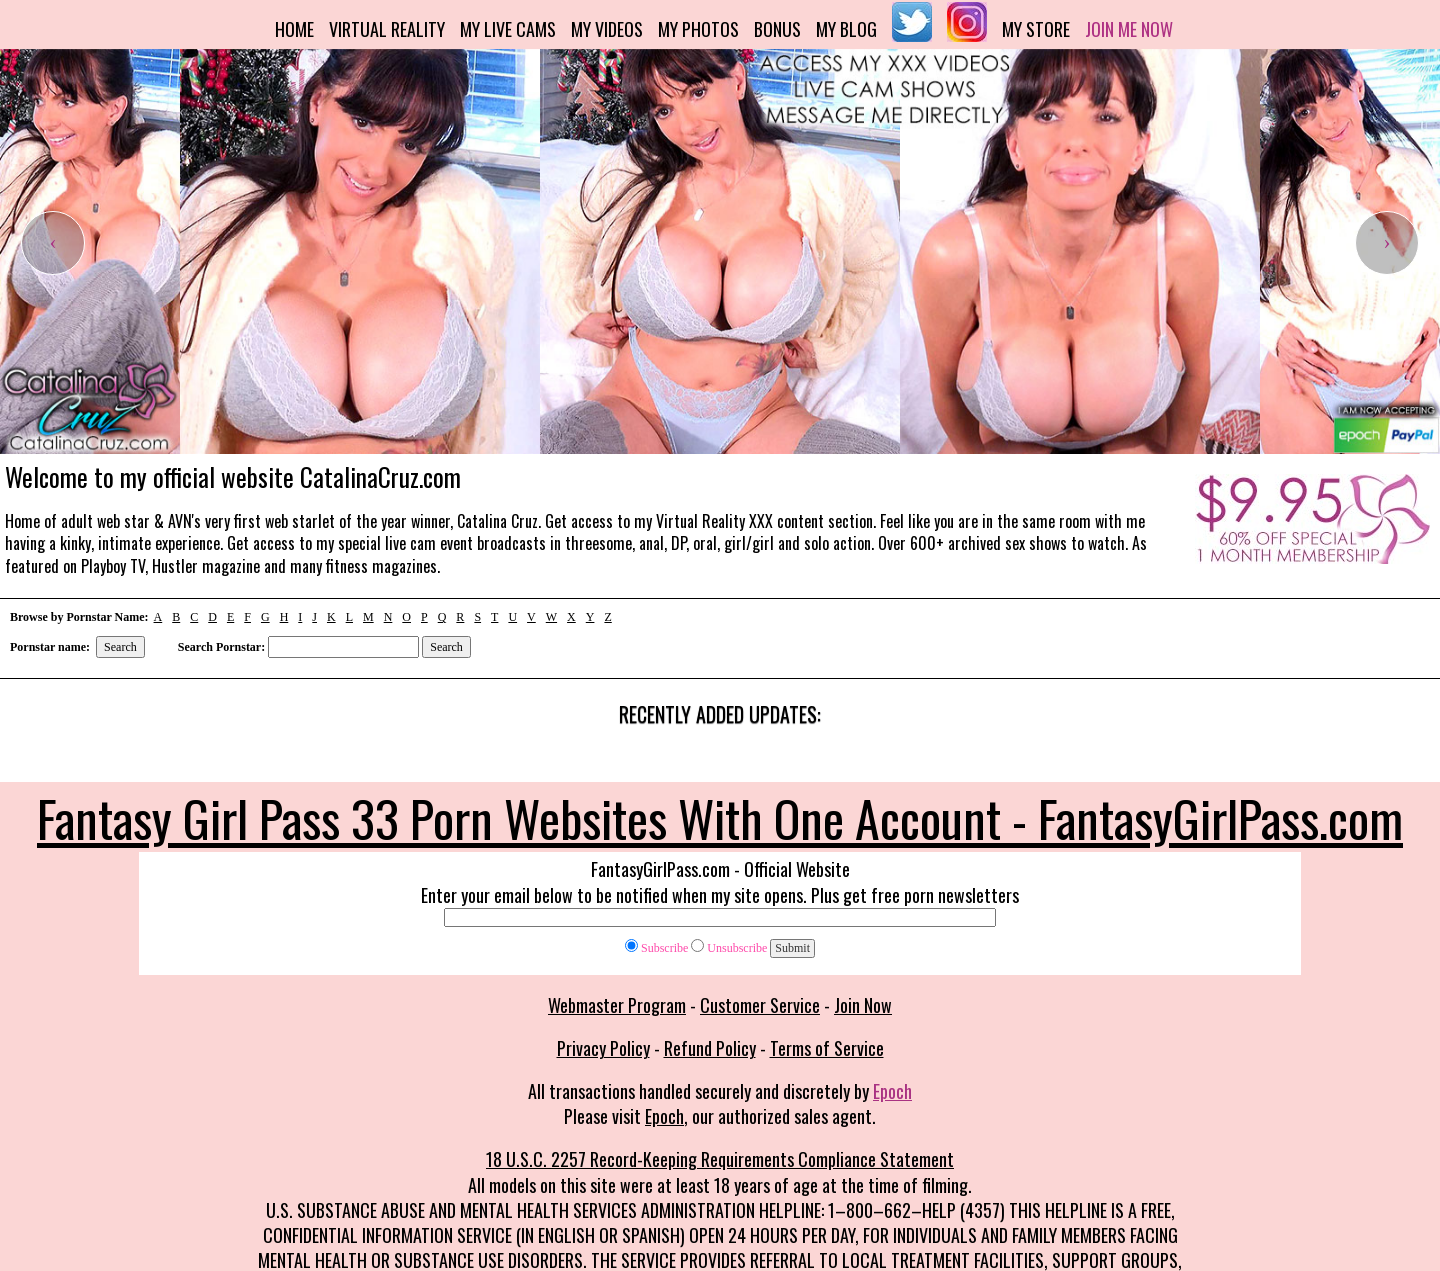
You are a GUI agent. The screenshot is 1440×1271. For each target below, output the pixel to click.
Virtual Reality (387, 29)
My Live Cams (508, 29)
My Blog (846, 29)
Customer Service (760, 1005)
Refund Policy (710, 1048)
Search (120, 647)
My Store (1036, 29)
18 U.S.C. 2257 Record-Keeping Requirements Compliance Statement (720, 1159)
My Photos (698, 29)
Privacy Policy (603, 1048)
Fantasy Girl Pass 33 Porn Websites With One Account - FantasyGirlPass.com (720, 817)
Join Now (863, 1005)
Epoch (892, 1091)
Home (294, 29)
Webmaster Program (617, 1005)
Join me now (1129, 29)
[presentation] (53, 243)
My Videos (607, 29)
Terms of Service (827, 1048)
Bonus (777, 29)
